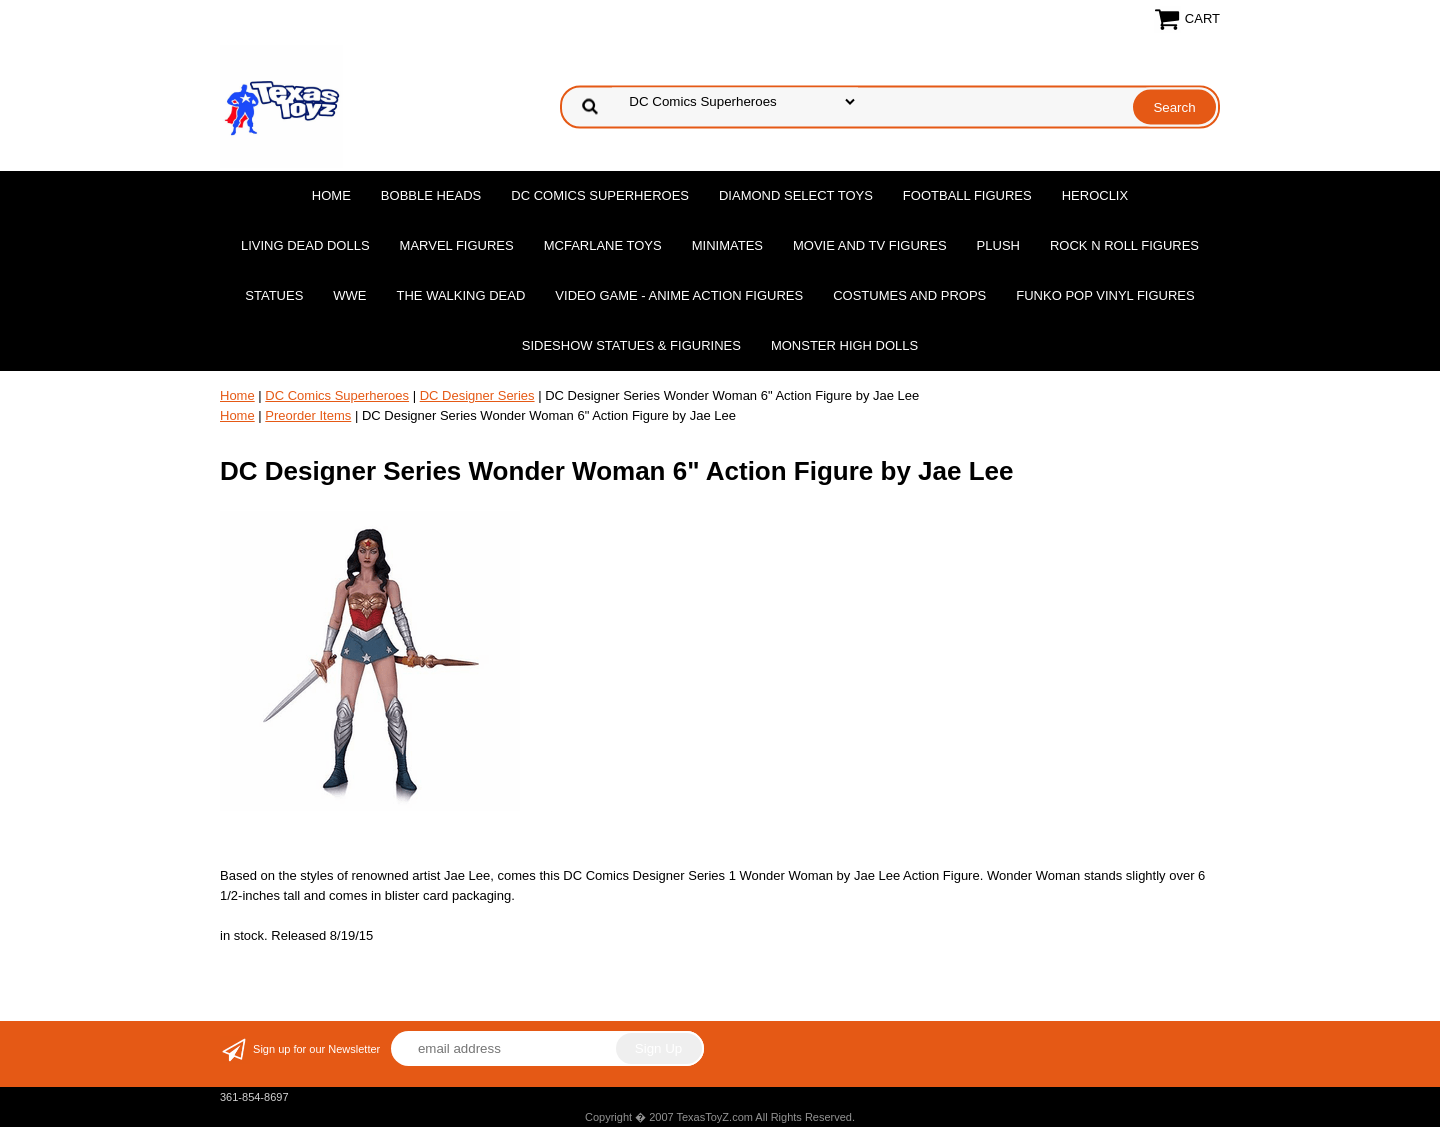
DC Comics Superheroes (600, 195)
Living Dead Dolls (305, 245)
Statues (274, 295)
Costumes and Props (909, 295)
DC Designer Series (477, 395)
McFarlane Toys (603, 245)
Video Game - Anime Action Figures (679, 295)
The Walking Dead (461, 295)
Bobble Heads (431, 195)
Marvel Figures (457, 245)
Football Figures (967, 195)
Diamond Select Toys (796, 195)
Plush (998, 245)
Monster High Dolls (844, 345)
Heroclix (1095, 195)
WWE (349, 295)
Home (331, 195)
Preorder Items (308, 415)
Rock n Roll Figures (1124, 245)
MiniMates (727, 245)
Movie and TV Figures (870, 245)
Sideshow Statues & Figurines (631, 345)
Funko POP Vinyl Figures (1105, 295)
